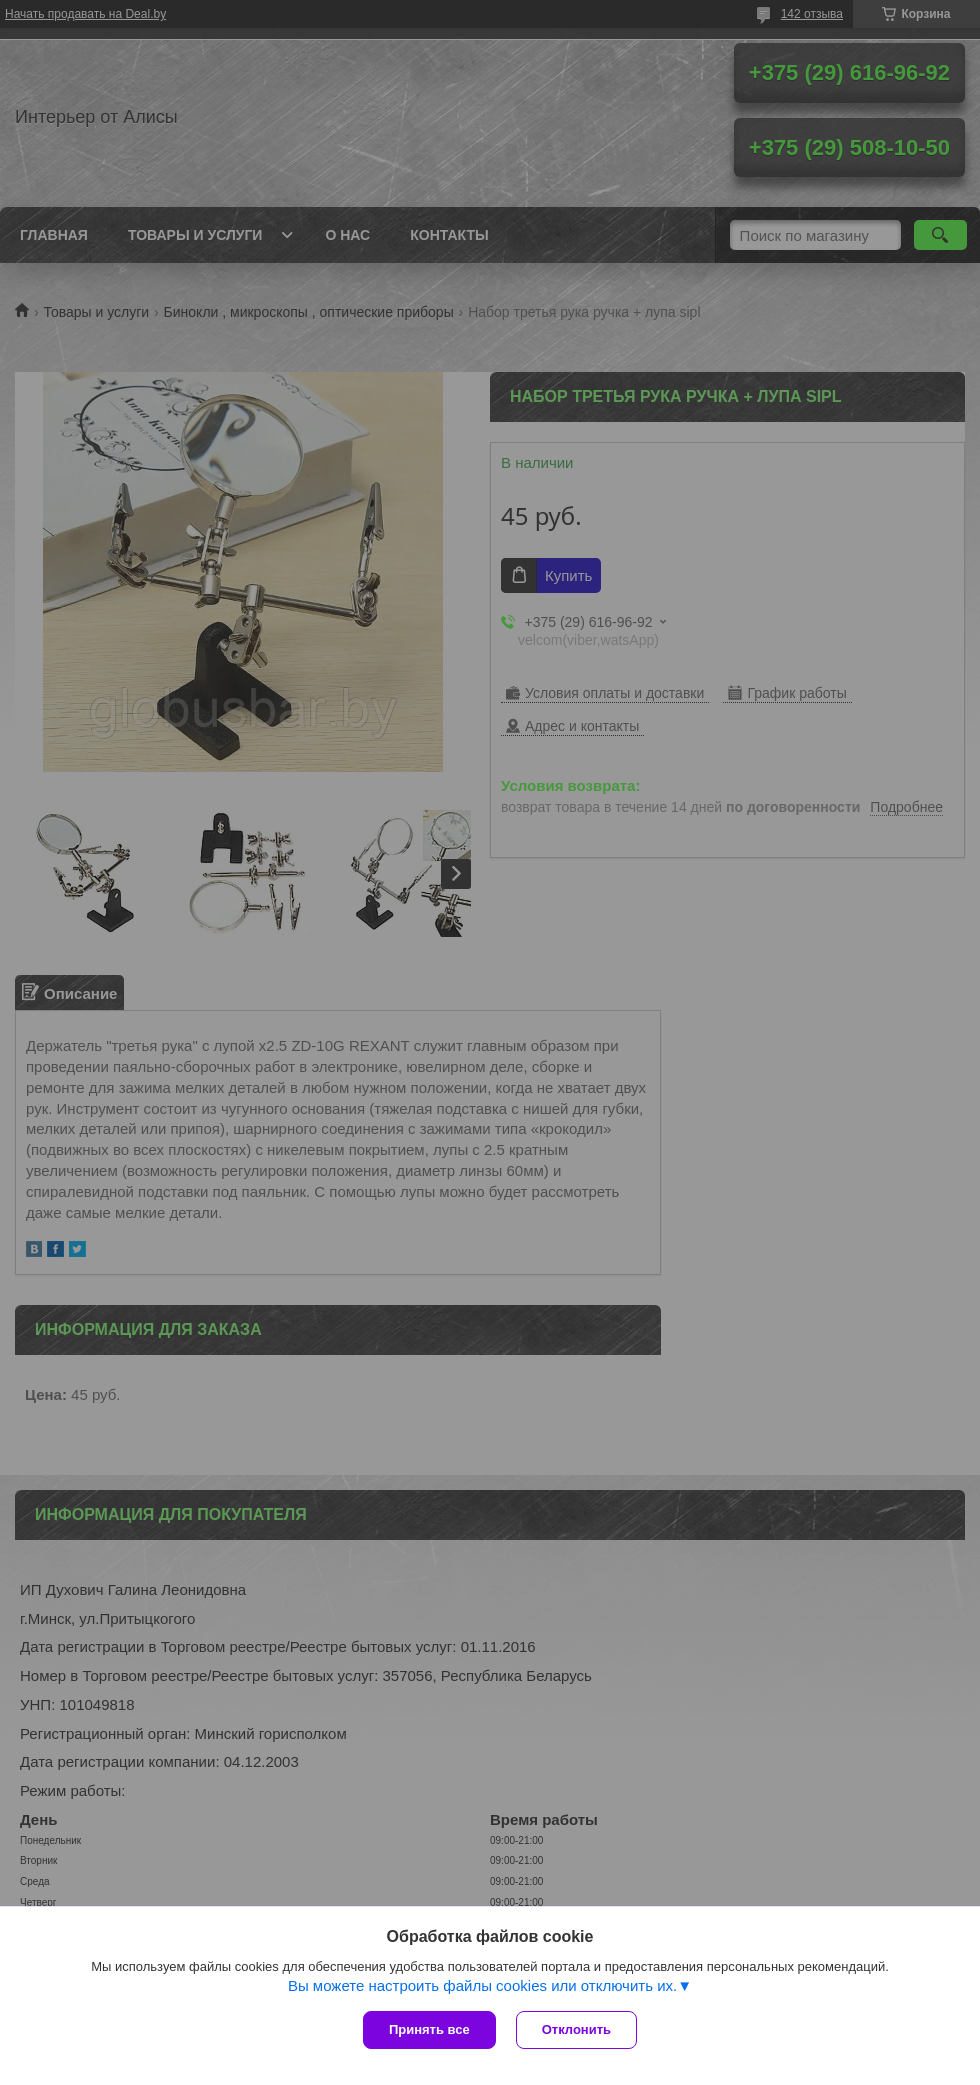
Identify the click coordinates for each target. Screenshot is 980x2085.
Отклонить (576, 2029)
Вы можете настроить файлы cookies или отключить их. (482, 1985)
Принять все (429, 2029)
